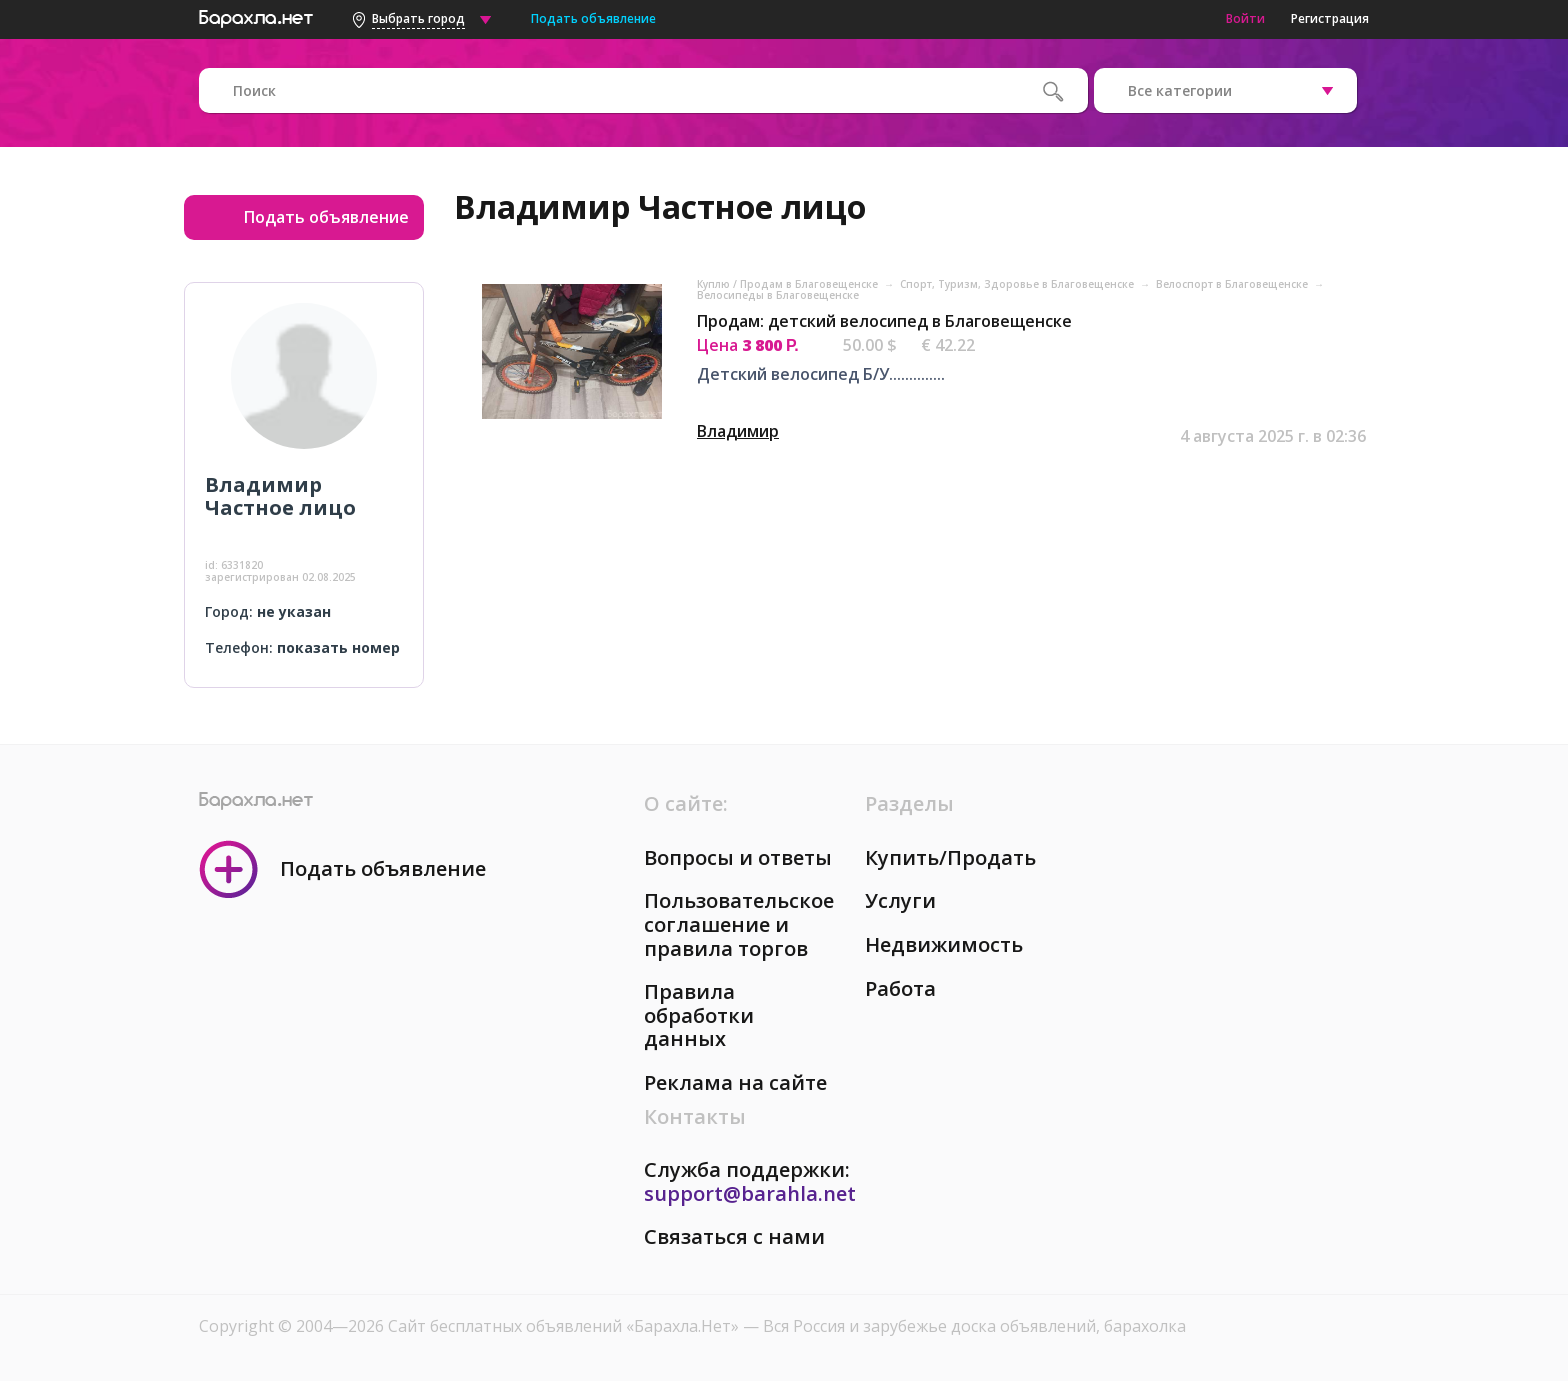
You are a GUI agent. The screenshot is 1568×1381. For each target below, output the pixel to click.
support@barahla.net (750, 1193)
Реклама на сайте (735, 1082)
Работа (900, 988)
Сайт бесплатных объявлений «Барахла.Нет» (565, 1326)
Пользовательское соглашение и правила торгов (739, 924)
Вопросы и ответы (738, 857)
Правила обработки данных (699, 1015)
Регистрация (1330, 18)
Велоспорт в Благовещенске (1233, 284)
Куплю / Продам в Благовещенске (789, 284)
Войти (1245, 18)
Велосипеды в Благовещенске (778, 295)
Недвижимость (944, 944)
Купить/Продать (950, 857)
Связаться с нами (734, 1236)
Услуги (900, 900)
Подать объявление (593, 18)
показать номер (338, 647)
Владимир (738, 431)
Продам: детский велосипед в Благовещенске (884, 321)
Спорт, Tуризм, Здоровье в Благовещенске (1018, 284)
